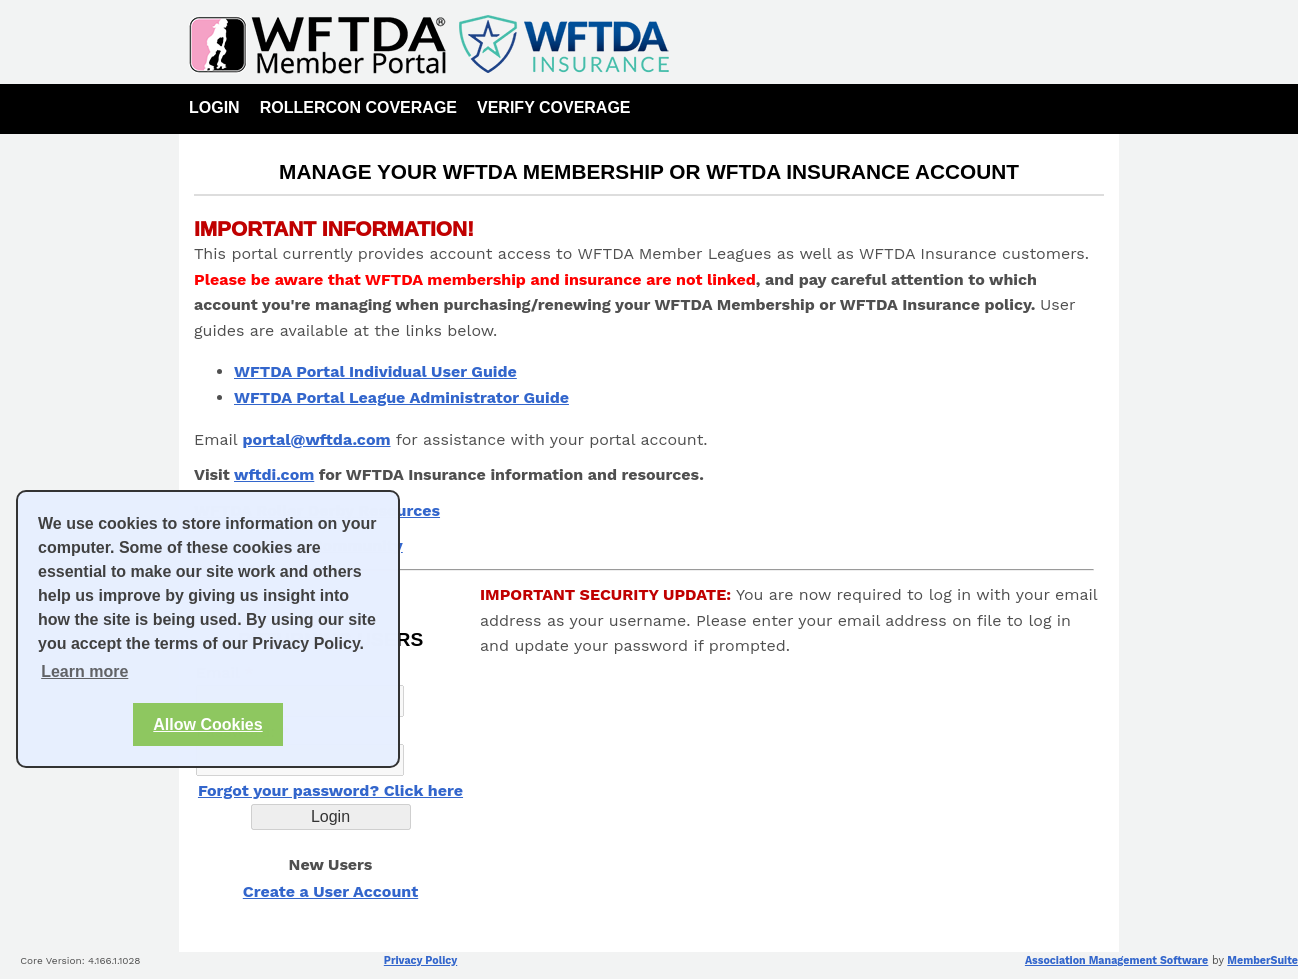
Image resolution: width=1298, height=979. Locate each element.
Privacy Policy (420, 960)
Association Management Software (1116, 960)
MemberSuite (1262, 960)
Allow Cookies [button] (207, 724)
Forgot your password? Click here (330, 790)
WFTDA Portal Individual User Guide (375, 371)
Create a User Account (330, 891)
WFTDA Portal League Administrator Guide (401, 397)
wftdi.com (274, 474)
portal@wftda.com (317, 439)
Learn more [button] (84, 671)
